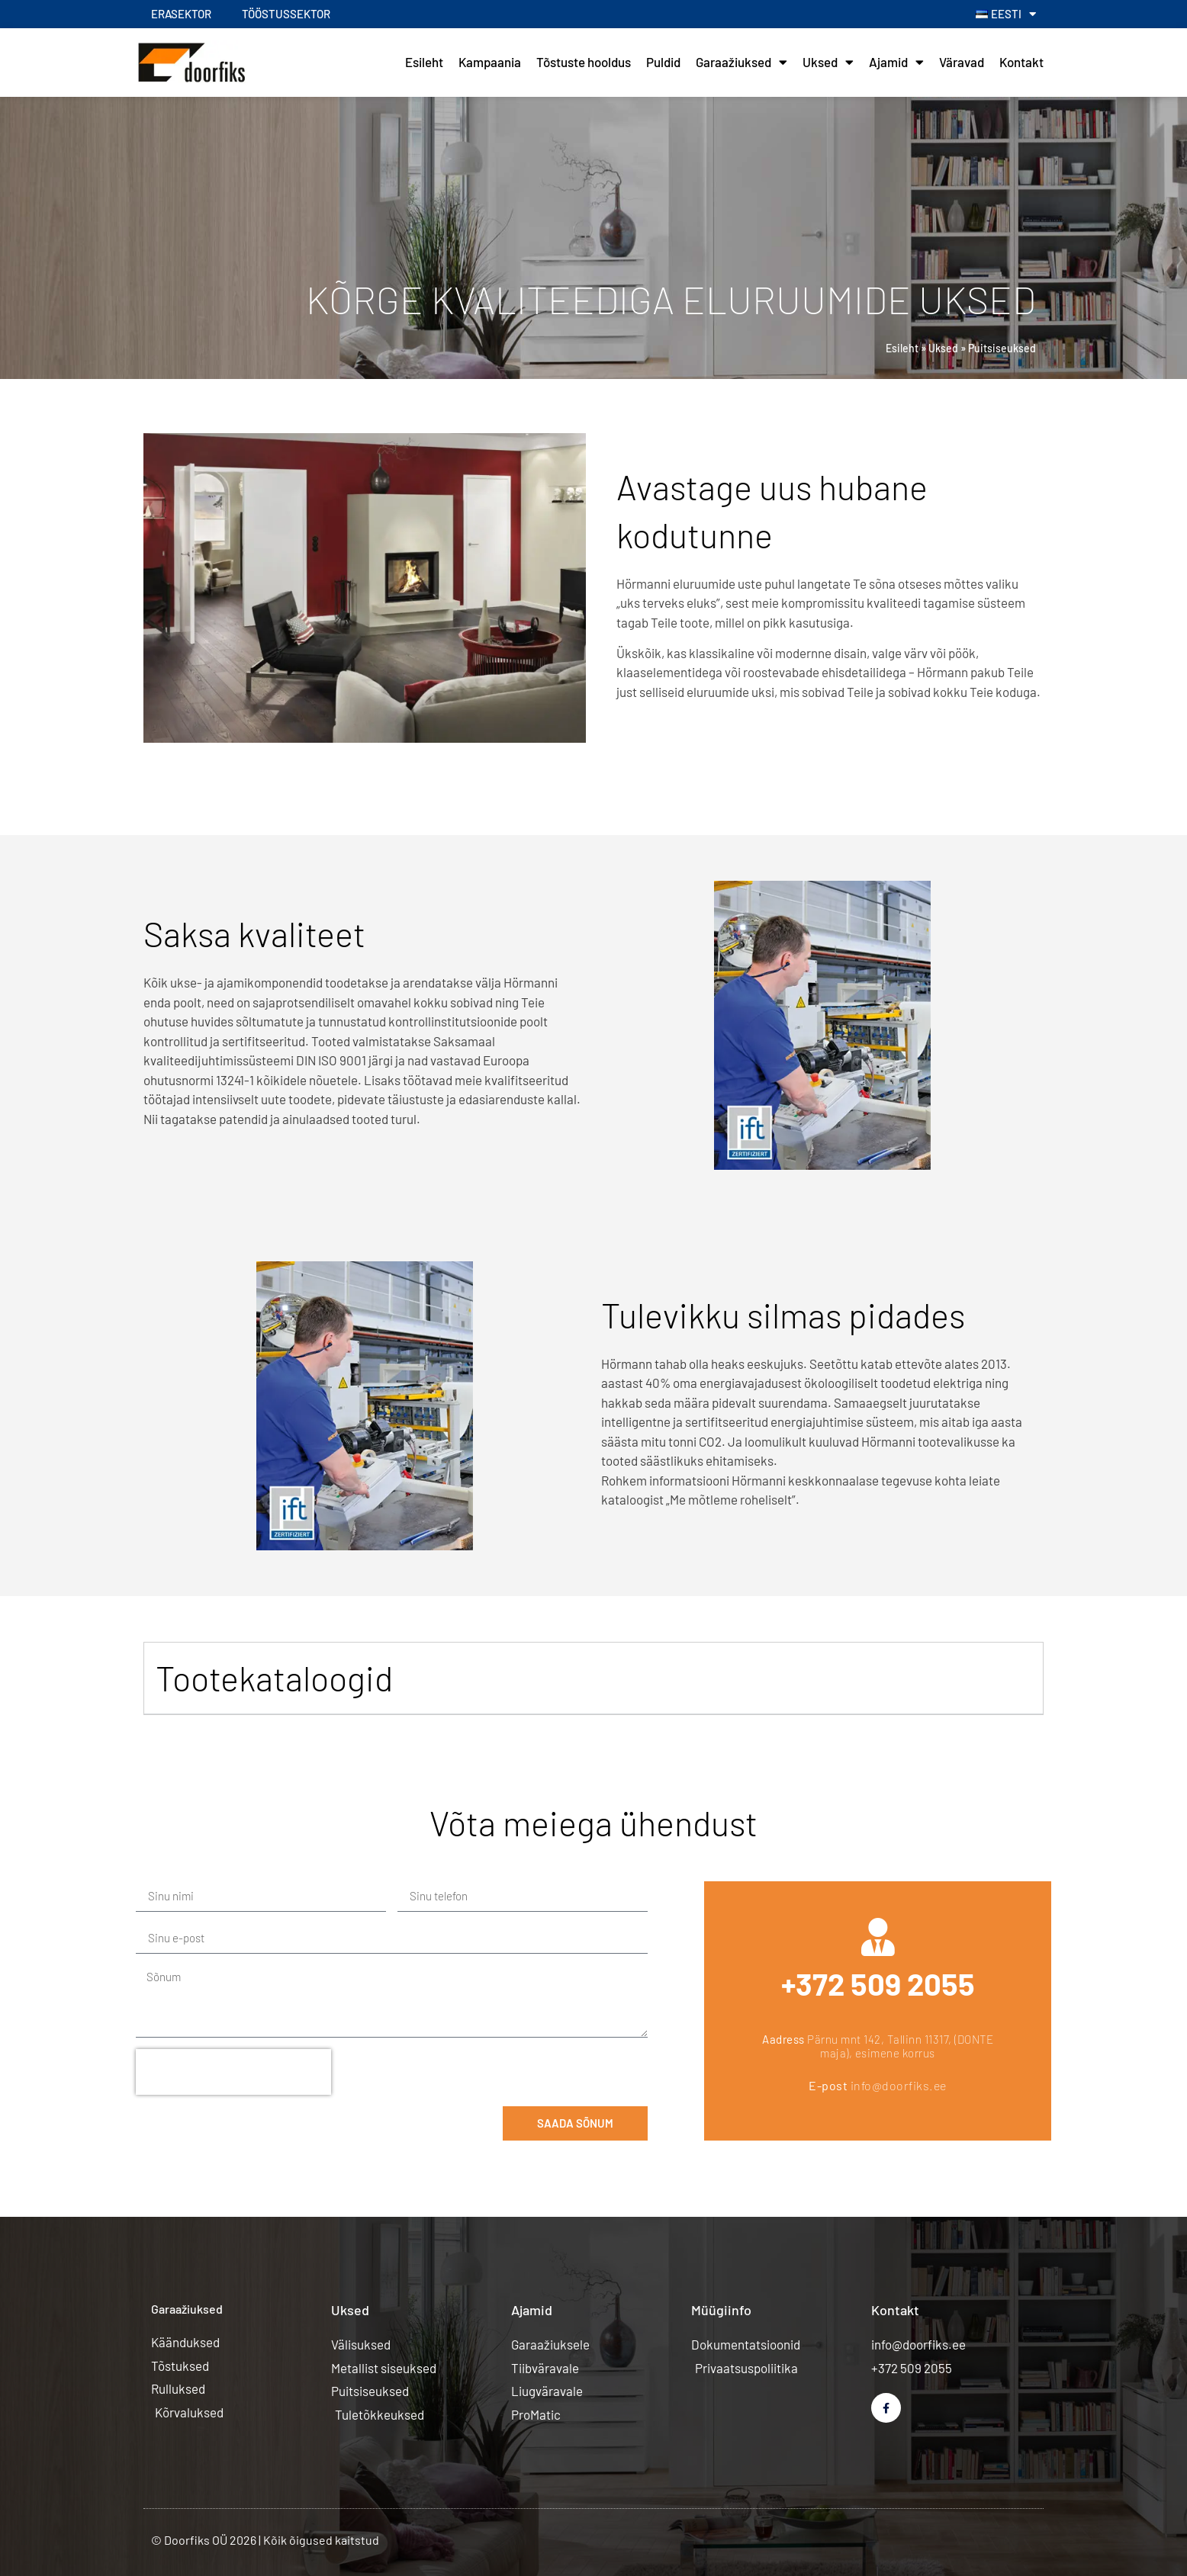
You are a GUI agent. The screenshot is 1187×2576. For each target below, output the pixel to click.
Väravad (961, 61)
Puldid (663, 61)
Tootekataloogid (274, 1677)
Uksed (828, 62)
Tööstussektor (286, 14)
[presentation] (233, 2072)
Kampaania (489, 61)
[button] (593, 1678)
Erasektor (181, 14)
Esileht (424, 61)
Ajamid (896, 62)
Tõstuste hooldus (583, 61)
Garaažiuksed (741, 62)
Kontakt (1021, 61)
